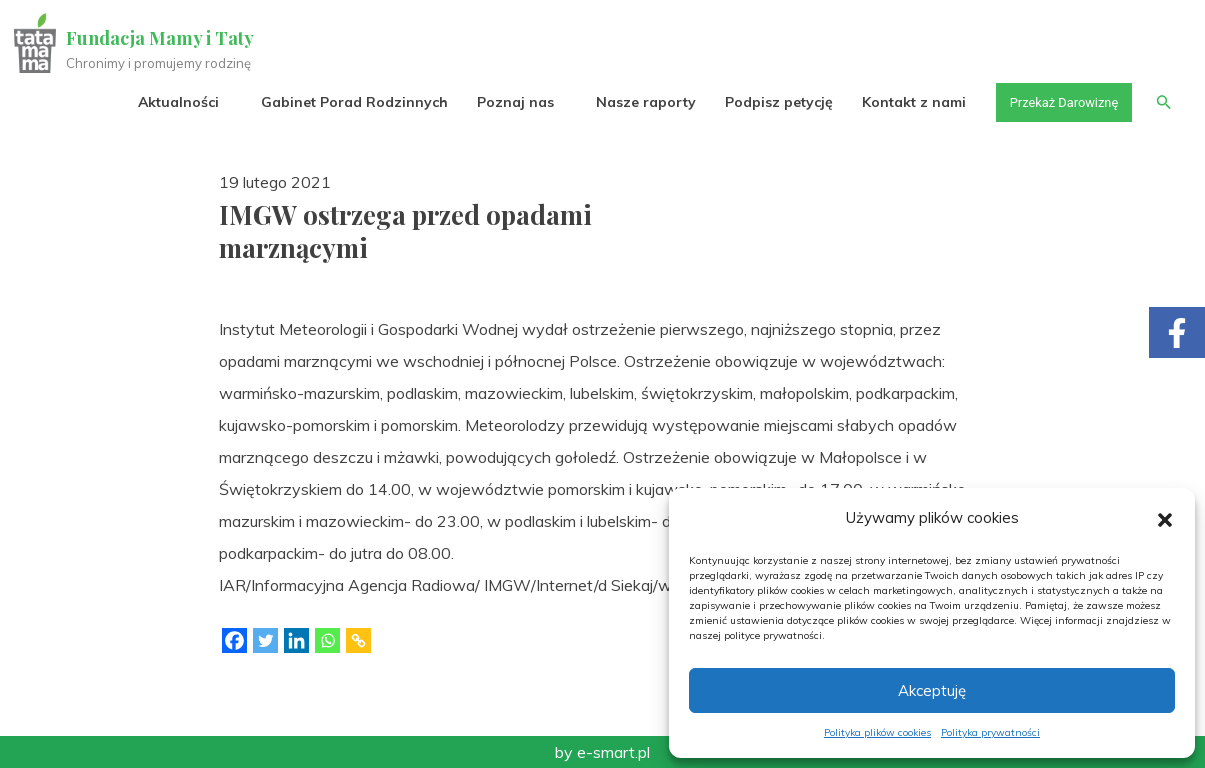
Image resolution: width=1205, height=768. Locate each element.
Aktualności (165, 102)
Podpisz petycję (766, 102)
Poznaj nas (502, 102)
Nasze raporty (633, 102)
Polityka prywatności (990, 732)
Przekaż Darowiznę (1056, 102)
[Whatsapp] (327, 640)
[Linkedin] (296, 640)
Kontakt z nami (902, 102)
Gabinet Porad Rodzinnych (341, 102)
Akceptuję (932, 690)
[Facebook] (234, 640)
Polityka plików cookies (877, 732)
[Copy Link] (358, 640)
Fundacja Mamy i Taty (162, 38)
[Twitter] (265, 640)
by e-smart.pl (602, 752)
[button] (1165, 518)
